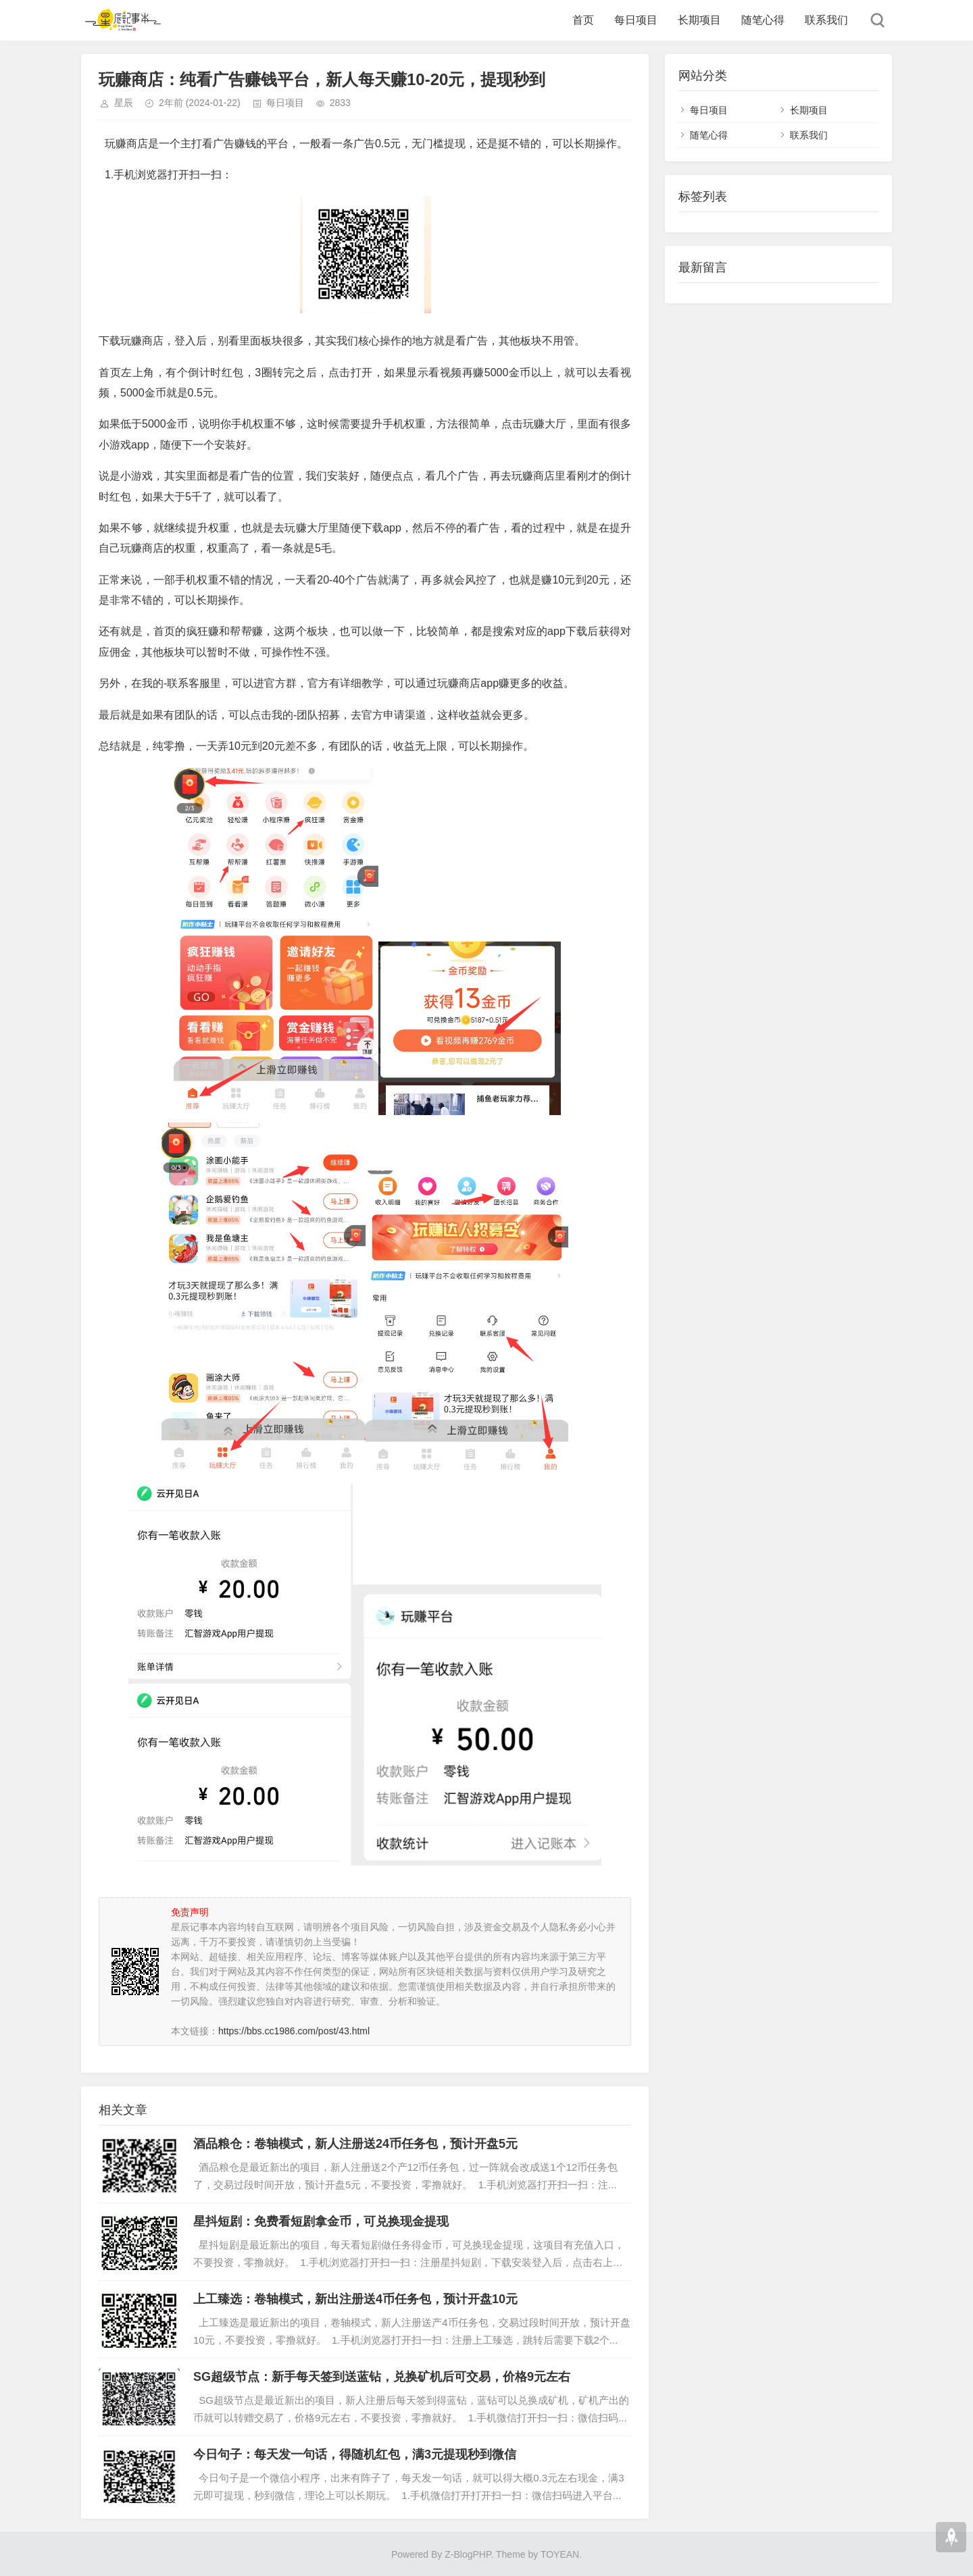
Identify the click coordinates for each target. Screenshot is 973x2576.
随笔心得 (762, 20)
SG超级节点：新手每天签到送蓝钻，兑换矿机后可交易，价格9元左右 (381, 2377)
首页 (583, 20)
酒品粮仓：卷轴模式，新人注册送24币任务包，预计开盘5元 (355, 2143)
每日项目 (635, 20)
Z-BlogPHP (468, 2554)
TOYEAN (560, 2554)
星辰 (123, 102)
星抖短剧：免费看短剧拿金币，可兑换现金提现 (321, 2221)
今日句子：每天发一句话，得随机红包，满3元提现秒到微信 (354, 2454)
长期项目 (699, 20)
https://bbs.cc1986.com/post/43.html (294, 2031)
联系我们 (826, 20)
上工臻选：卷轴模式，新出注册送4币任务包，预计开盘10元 (355, 2299)
